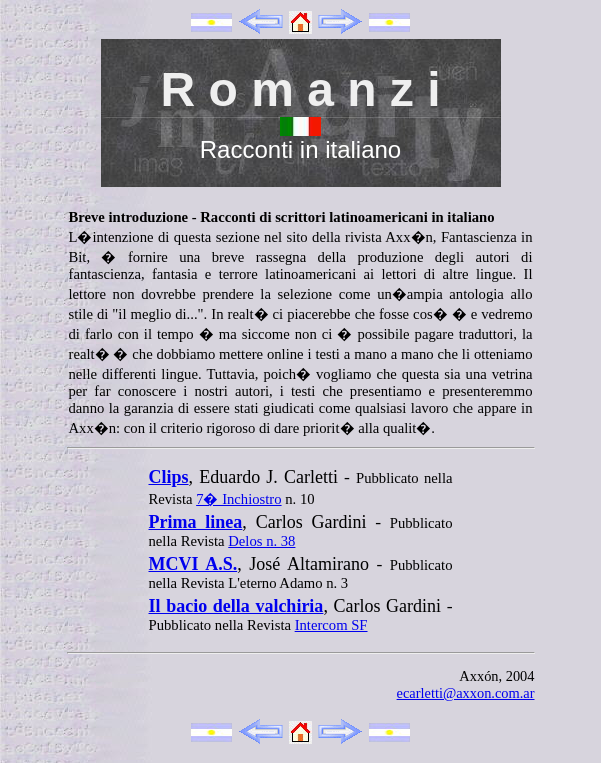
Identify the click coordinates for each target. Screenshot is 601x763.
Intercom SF (331, 625)
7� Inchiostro (238, 499)
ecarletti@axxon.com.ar (466, 693)
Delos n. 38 (261, 541)
